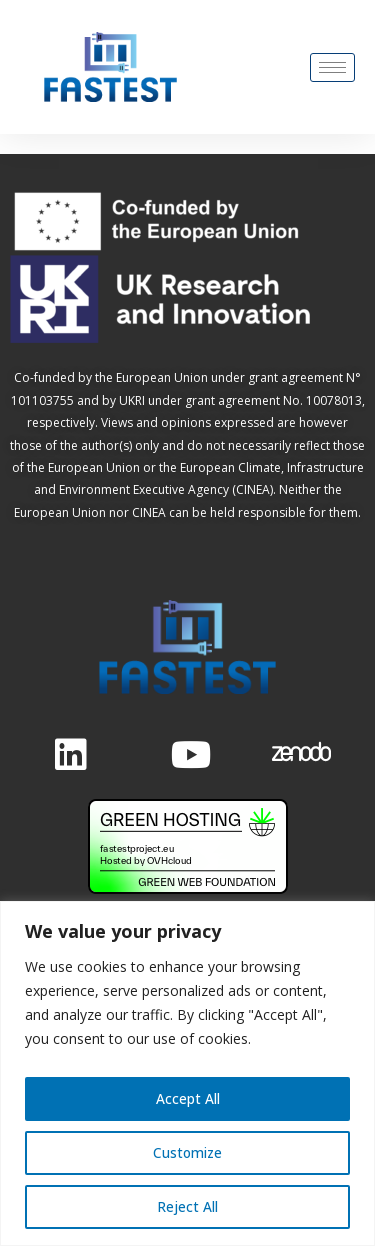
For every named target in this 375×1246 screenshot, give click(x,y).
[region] (187, 1073)
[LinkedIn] (70, 752)
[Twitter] (186, 752)
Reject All (187, 1206)
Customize (187, 1152)
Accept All (188, 1098)
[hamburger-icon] (332, 67)
